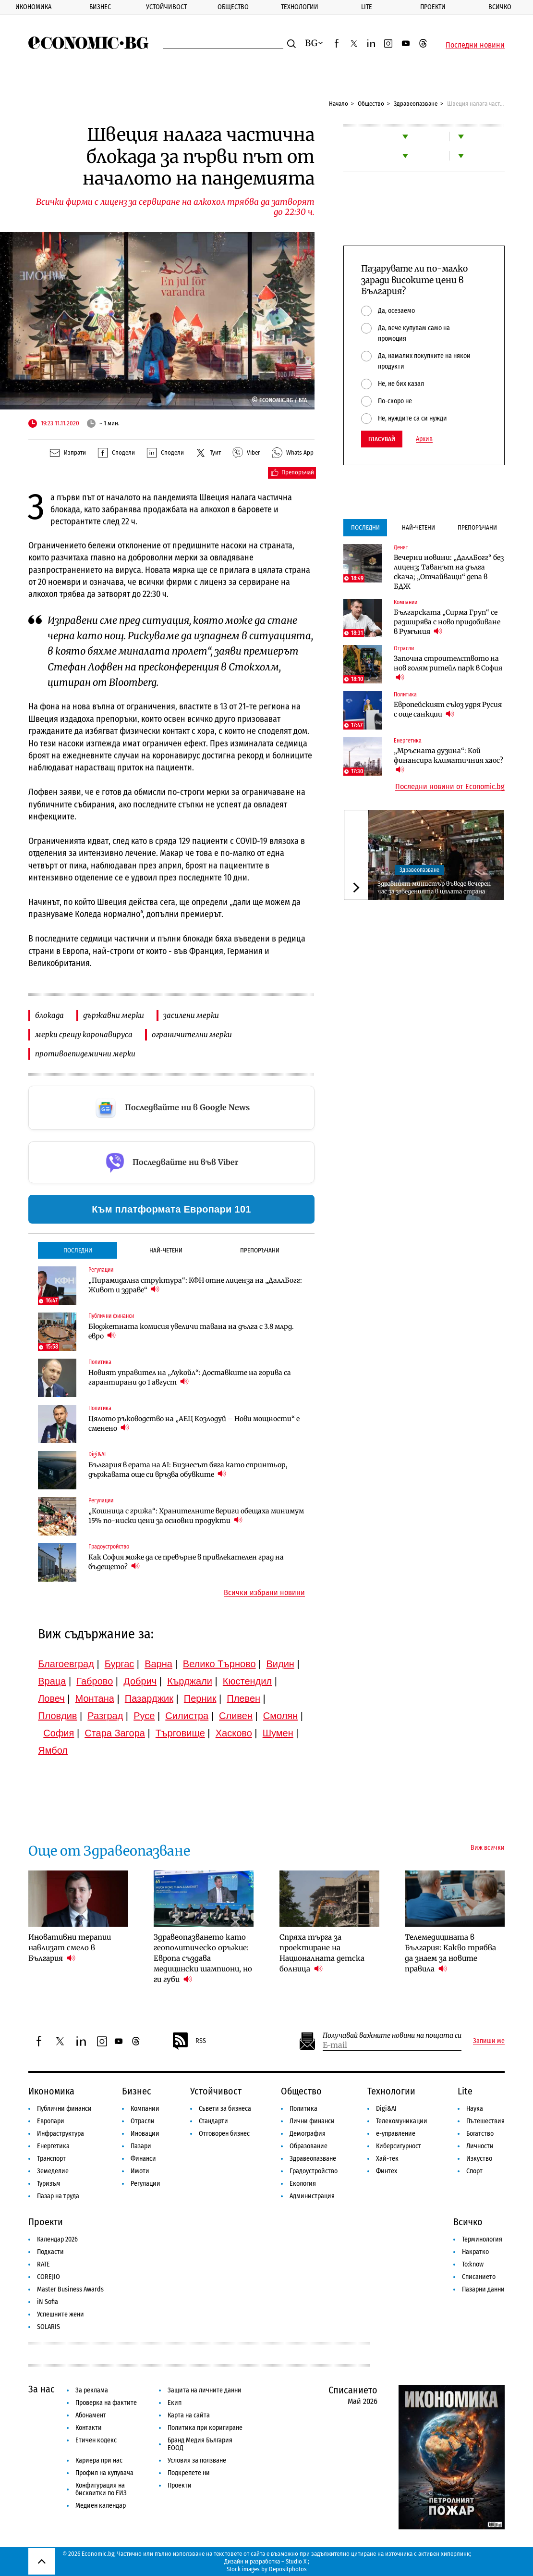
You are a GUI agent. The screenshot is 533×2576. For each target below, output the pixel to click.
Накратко (475, 2252)
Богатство (480, 2134)
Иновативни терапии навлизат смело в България (69, 1947)
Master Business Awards (70, 2289)
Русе (144, 1715)
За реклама (91, 2390)
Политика (99, 1362)
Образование (308, 2146)
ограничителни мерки (192, 1034)
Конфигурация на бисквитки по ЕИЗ (101, 2489)
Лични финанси (312, 2121)
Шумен (278, 1733)
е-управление (395, 2134)
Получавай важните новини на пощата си (392, 2035)
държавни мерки (113, 1015)
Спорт (474, 2171)
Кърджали (189, 1681)
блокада (49, 1015)
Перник (200, 1698)
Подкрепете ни (189, 2473)
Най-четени (165, 1250)
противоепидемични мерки (85, 1053)
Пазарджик (149, 1698)
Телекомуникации (401, 2121)
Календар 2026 (57, 2239)
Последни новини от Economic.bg (450, 787)
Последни (77, 1250)
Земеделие (53, 2171)
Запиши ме (489, 2041)
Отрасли (404, 648)
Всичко (499, 7)
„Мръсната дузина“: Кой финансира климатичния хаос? (448, 760)
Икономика (33, 7)
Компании (405, 602)
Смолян (280, 1715)
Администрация (312, 2196)
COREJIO (48, 2277)
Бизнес (100, 7)
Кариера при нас (98, 2460)
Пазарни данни (483, 2289)
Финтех (386, 2171)
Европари (50, 2121)
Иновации (145, 2134)
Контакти (88, 2428)
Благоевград (66, 1664)
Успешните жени (60, 2314)
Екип (175, 2403)
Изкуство (479, 2159)
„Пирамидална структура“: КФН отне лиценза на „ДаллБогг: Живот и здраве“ (195, 1285)
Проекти (433, 7)
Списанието (479, 2277)
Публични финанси (111, 1316)
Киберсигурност (398, 2146)
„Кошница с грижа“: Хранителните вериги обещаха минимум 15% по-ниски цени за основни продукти (196, 1516)
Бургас (119, 1664)
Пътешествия (485, 2121)
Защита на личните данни (205, 2390)
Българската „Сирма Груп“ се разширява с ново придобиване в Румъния (447, 622)
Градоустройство (108, 1546)
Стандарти (213, 2121)
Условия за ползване (197, 2460)
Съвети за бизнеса (225, 2109)
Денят (401, 547)
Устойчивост (166, 7)
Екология (303, 2184)
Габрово (94, 1681)
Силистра (186, 1715)
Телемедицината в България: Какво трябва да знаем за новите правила (450, 1952)
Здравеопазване (415, 103)
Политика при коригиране (205, 2428)
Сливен (236, 1715)
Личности (480, 2146)
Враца (52, 1681)
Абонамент (90, 2415)
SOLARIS (48, 2327)
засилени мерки (191, 1015)
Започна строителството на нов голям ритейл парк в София (448, 668)
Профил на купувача (104, 2473)
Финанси (143, 2159)
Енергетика (408, 740)
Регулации (100, 1269)
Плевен (243, 1698)
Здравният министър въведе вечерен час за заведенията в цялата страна (434, 887)
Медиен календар (100, 2506)
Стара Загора (115, 1733)
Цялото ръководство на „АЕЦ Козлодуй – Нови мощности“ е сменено (194, 1423)
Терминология (482, 2239)
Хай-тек (387, 2159)
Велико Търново (219, 1664)
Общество (233, 7)
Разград (105, 1715)
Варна (158, 1664)
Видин (280, 1664)
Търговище (180, 1733)
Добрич (140, 1681)
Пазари (141, 2146)
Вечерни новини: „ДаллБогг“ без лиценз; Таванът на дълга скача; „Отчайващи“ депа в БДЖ (449, 572)
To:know (473, 2264)
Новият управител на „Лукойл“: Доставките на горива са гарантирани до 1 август (189, 1377)
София (58, 1733)
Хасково (234, 1733)
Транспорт (51, 2159)
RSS (188, 2041)
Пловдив (57, 1715)
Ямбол (53, 1750)
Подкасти (50, 2252)
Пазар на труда (58, 2196)
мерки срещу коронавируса (84, 1034)
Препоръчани (259, 1250)
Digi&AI (97, 1454)
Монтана (94, 1698)
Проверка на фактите (106, 2403)
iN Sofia (47, 2302)
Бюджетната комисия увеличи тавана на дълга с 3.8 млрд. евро (191, 1331)
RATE (43, 2264)
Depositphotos (288, 2569)
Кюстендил (247, 1681)
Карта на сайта (189, 2415)
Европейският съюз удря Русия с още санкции (448, 709)
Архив (424, 439)
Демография (308, 2134)
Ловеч (51, 1698)
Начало (338, 103)
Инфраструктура (60, 2134)
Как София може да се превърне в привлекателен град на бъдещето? (186, 1562)
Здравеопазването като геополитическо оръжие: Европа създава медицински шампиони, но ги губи (203, 1958)
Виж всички (488, 1848)
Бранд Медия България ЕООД (200, 2444)
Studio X (296, 2561)
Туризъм (49, 2184)
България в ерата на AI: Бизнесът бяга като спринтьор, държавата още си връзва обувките (188, 1470)
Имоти (140, 2171)
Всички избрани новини (264, 1593)
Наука (474, 2109)
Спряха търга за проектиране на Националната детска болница (321, 1952)
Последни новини (475, 45)
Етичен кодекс (96, 2440)
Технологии (299, 7)
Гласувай (381, 439)
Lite (366, 7)
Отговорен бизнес (224, 2134)
